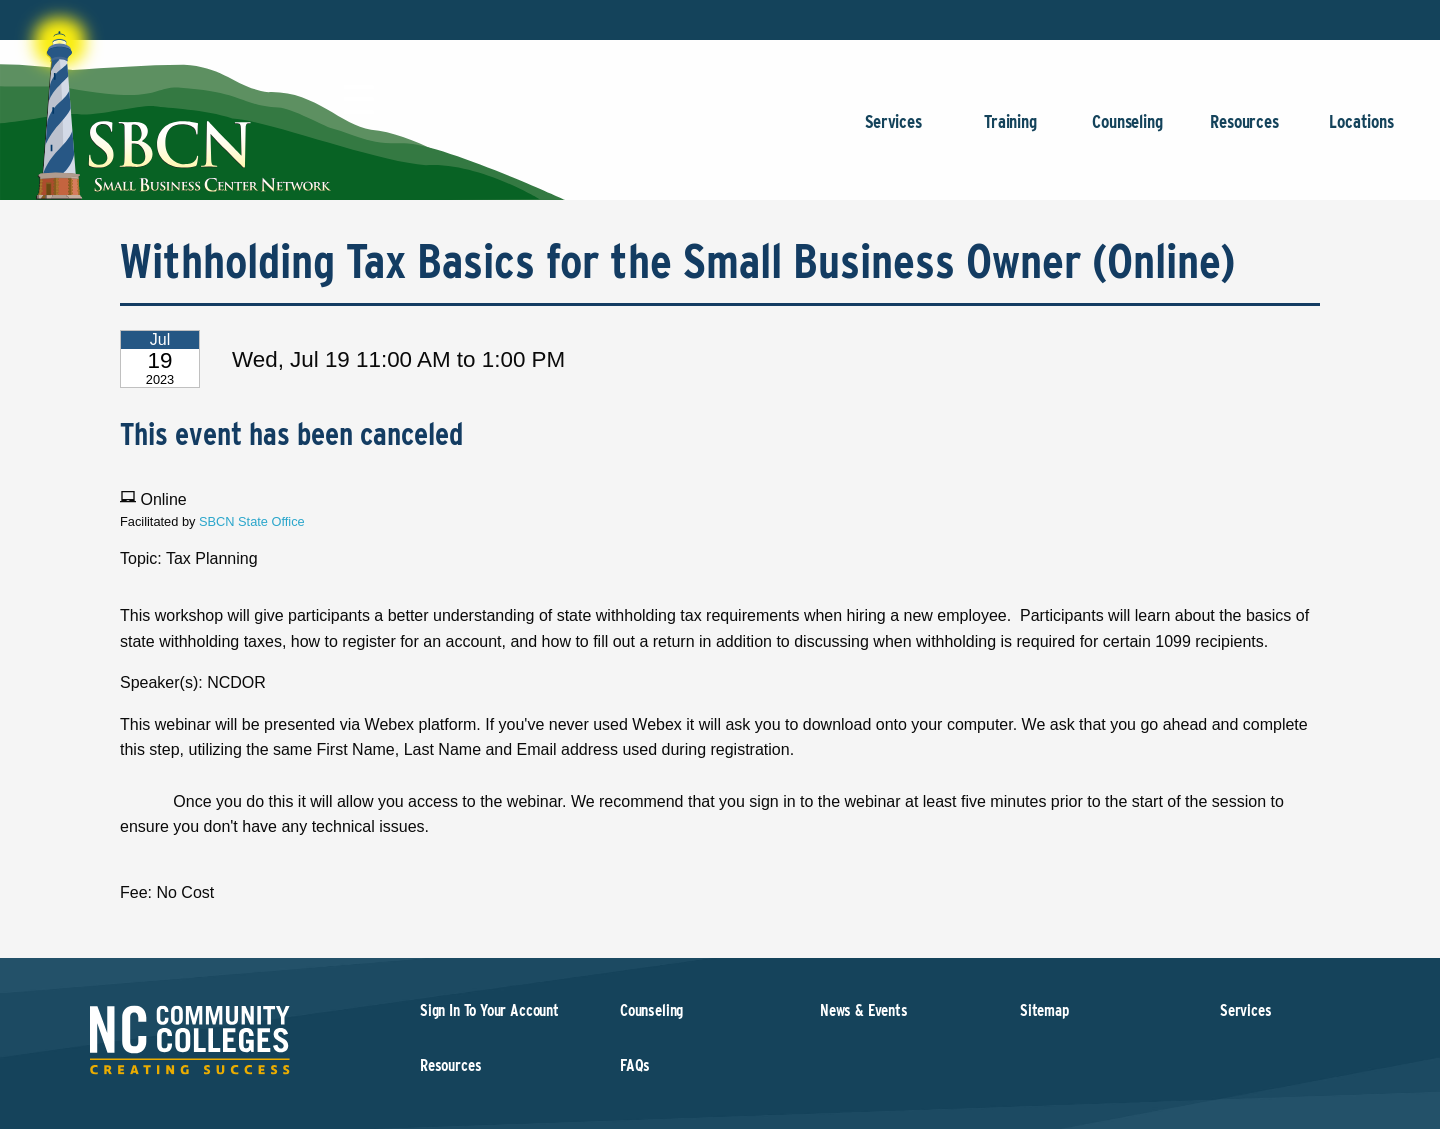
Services (893, 131)
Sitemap (1044, 1010)
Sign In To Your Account (489, 1010)
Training (1010, 131)
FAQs (635, 1065)
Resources (1244, 131)
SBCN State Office (252, 521)
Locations (1361, 131)
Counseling (1127, 131)
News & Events (864, 1010)
